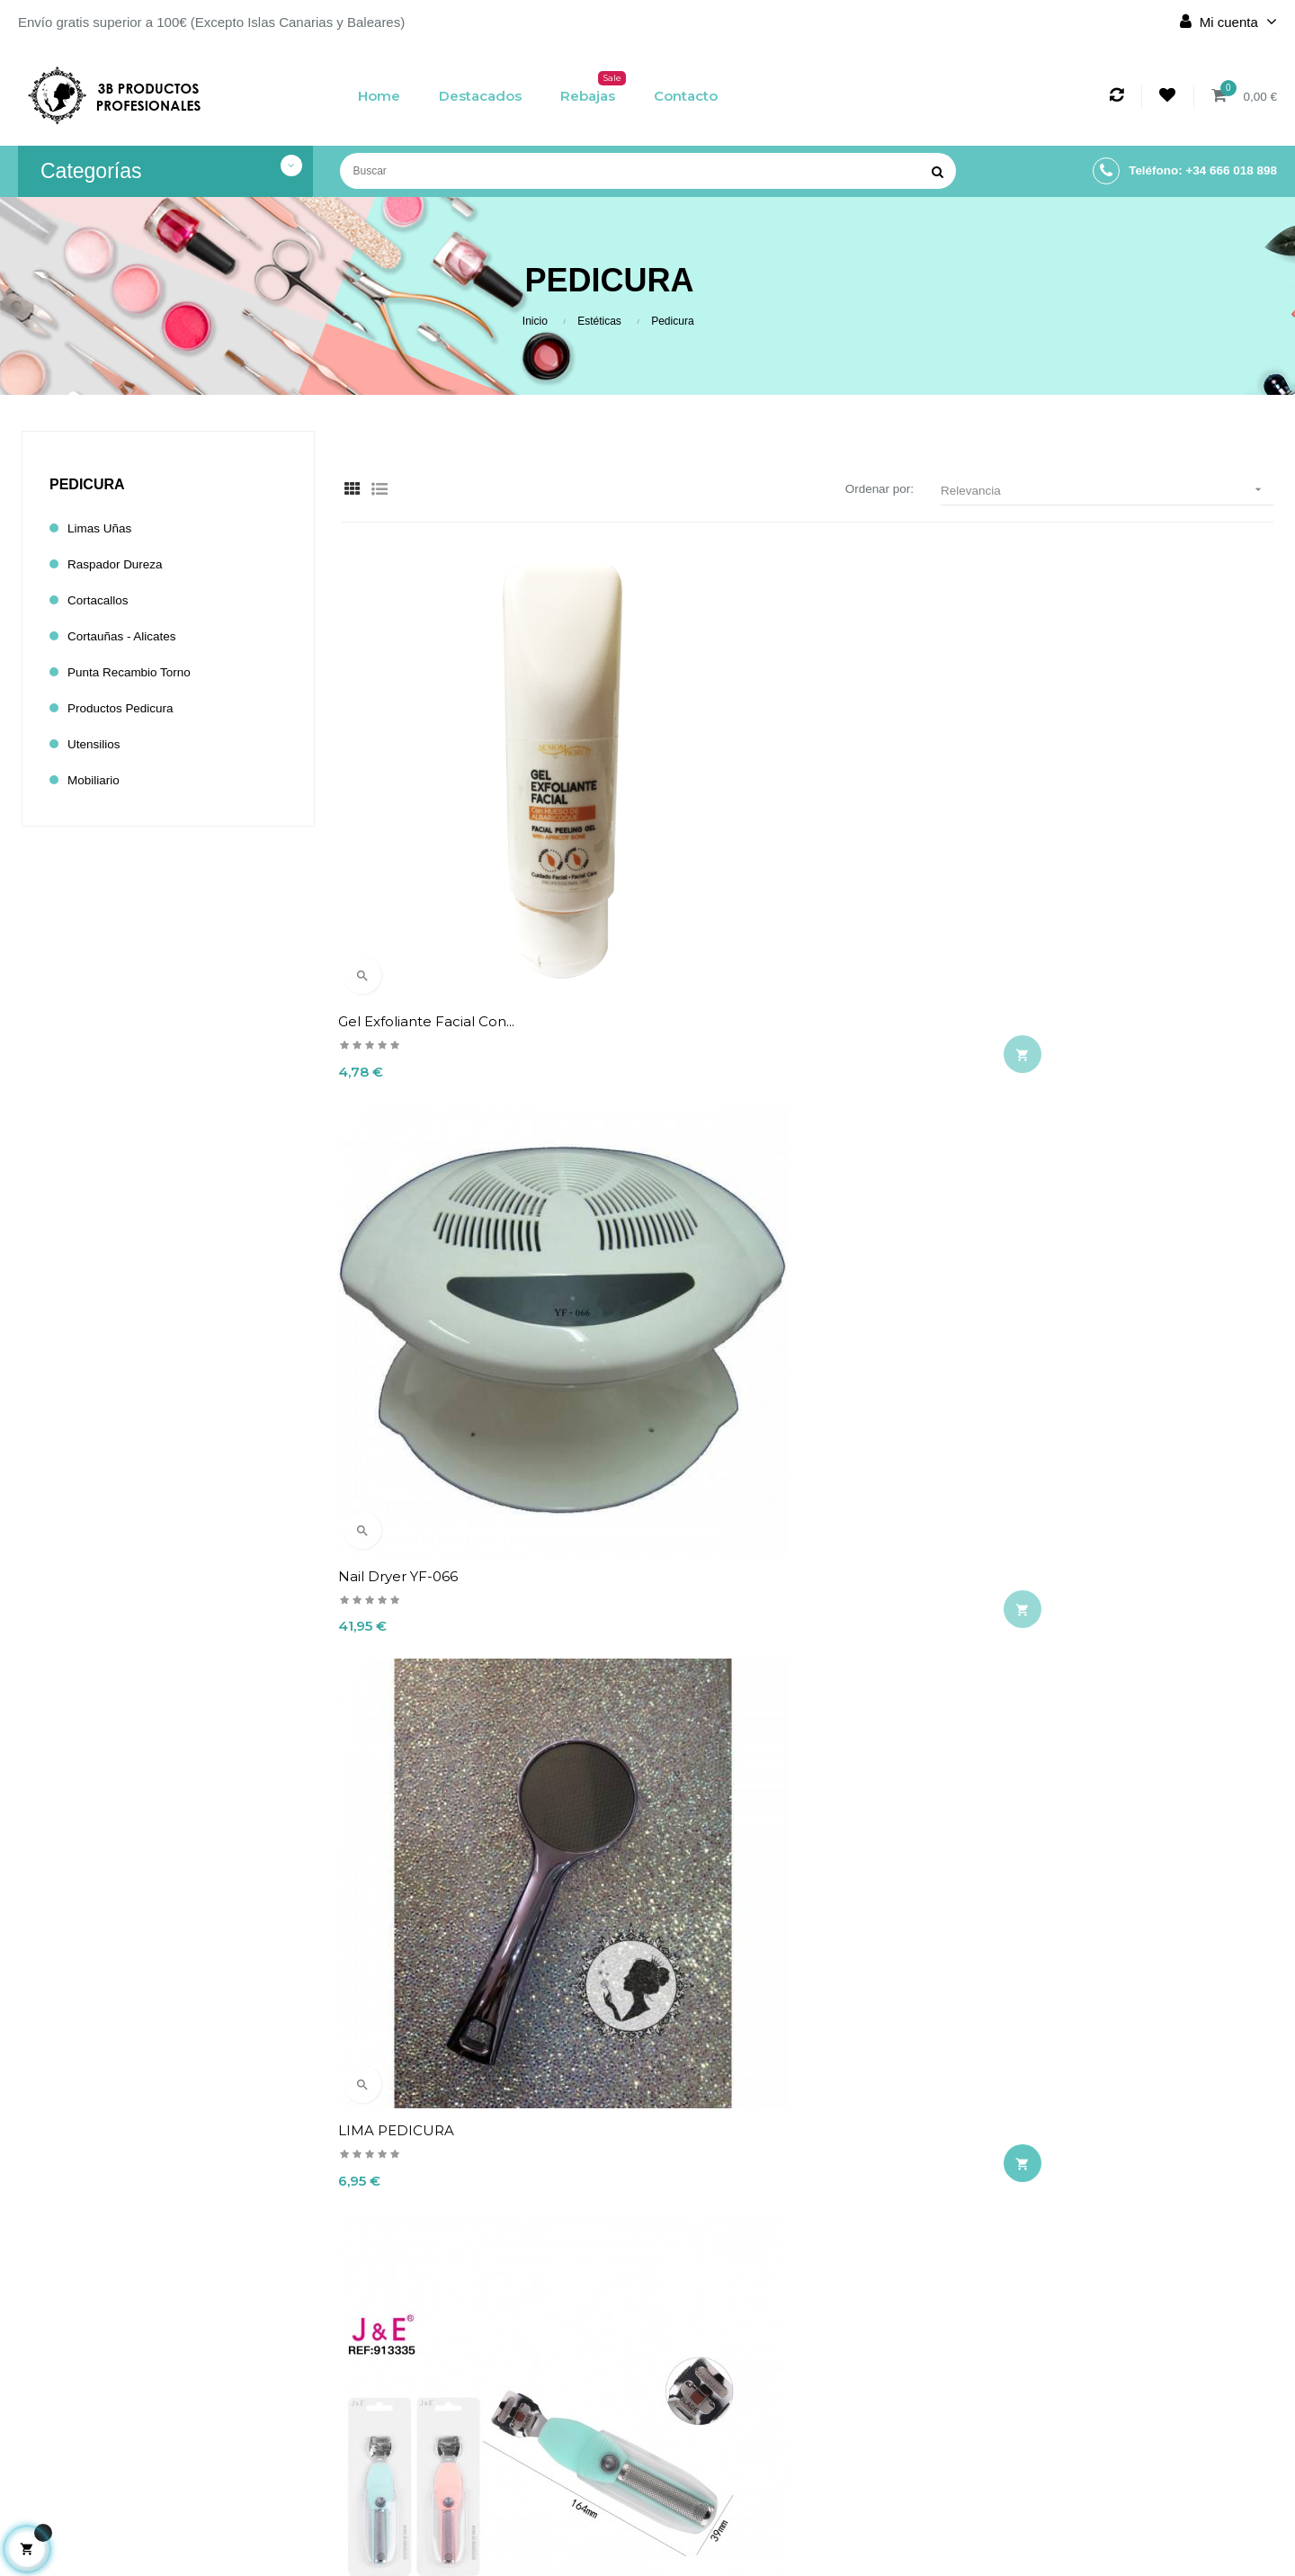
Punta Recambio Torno (135, 672)
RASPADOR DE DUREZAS (1068, 1262)
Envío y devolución (540, 2377)
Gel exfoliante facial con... (430, 864)
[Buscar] (648, 171)
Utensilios (96, 744)
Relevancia (1107, 489)
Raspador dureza (120, 564)
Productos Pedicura (126, 708)
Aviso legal (540, 2408)
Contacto (540, 2500)
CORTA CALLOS (395, 1262)
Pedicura (87, 484)
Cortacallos (101, 600)
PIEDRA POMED (718, 1659)
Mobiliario (96, 780)
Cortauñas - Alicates (127, 636)
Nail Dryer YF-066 (721, 864)
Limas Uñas (102, 528)
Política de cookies (540, 2469)
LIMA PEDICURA (1038, 864)
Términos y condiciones (540, 2438)
